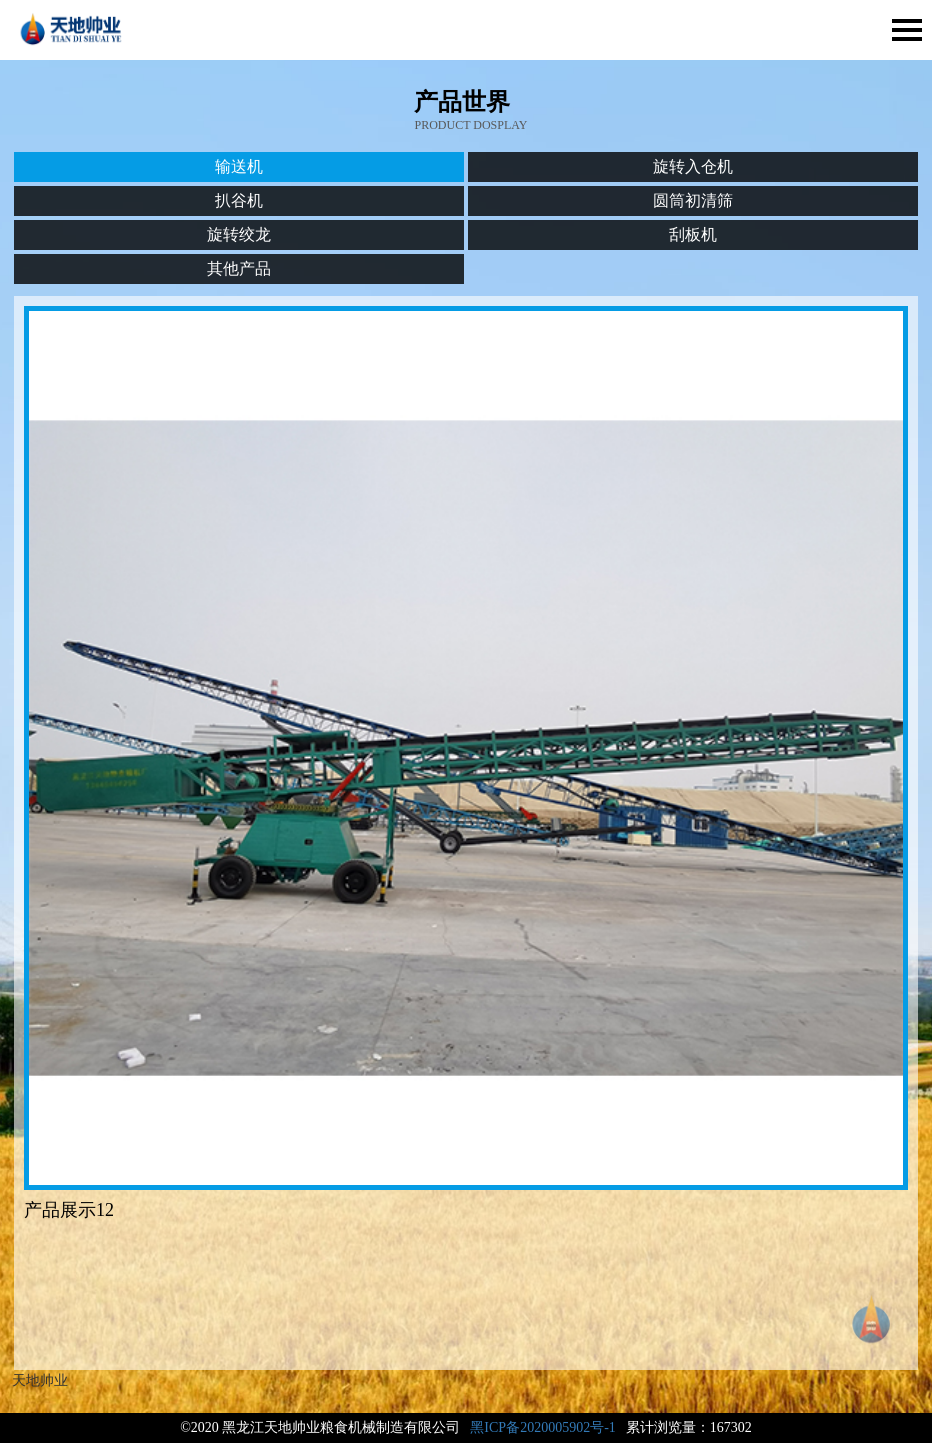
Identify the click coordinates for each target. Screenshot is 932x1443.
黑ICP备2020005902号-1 (542, 1427)
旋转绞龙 (239, 234)
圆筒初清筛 (693, 200)
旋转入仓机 (693, 166)
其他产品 (239, 268)
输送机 (239, 166)
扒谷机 (239, 200)
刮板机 (693, 234)
